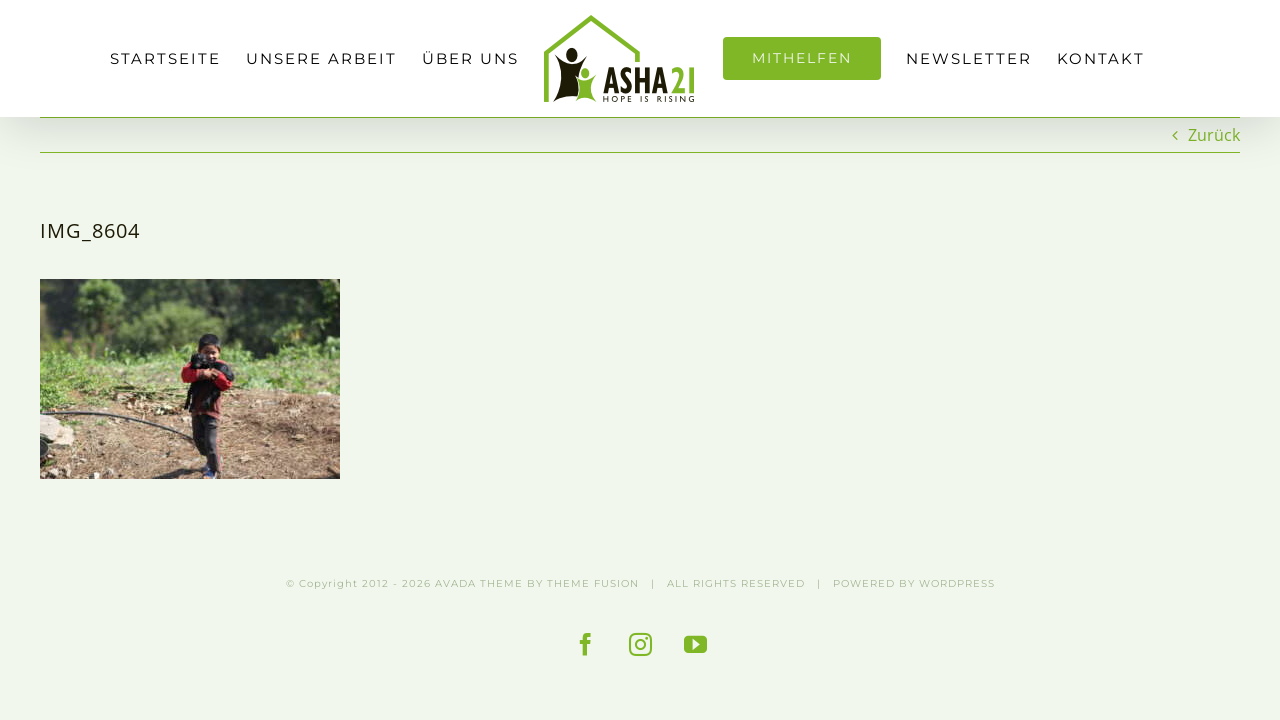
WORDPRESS (957, 583)
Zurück (1214, 135)
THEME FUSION (593, 583)
